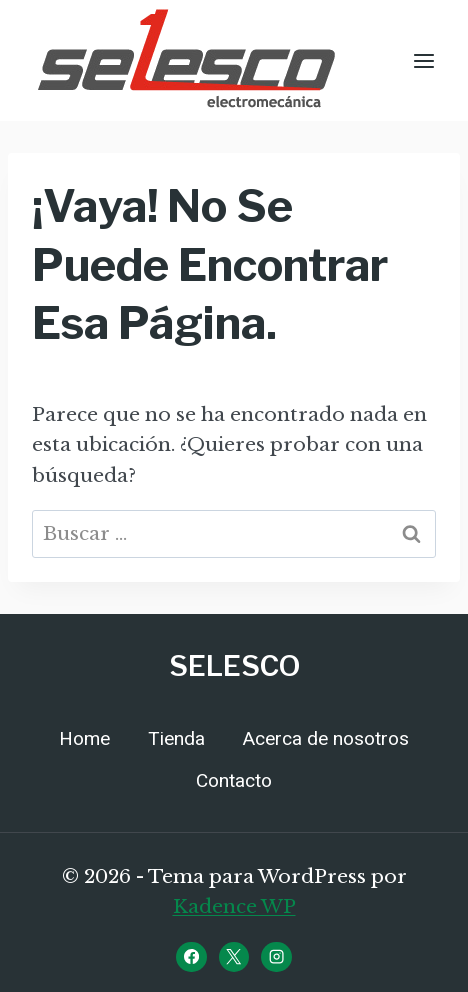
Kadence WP (234, 906)
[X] (234, 957)
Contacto (234, 781)
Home (84, 739)
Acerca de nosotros (326, 739)
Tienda (176, 739)
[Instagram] (276, 957)
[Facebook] (191, 957)
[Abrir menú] (423, 60)
